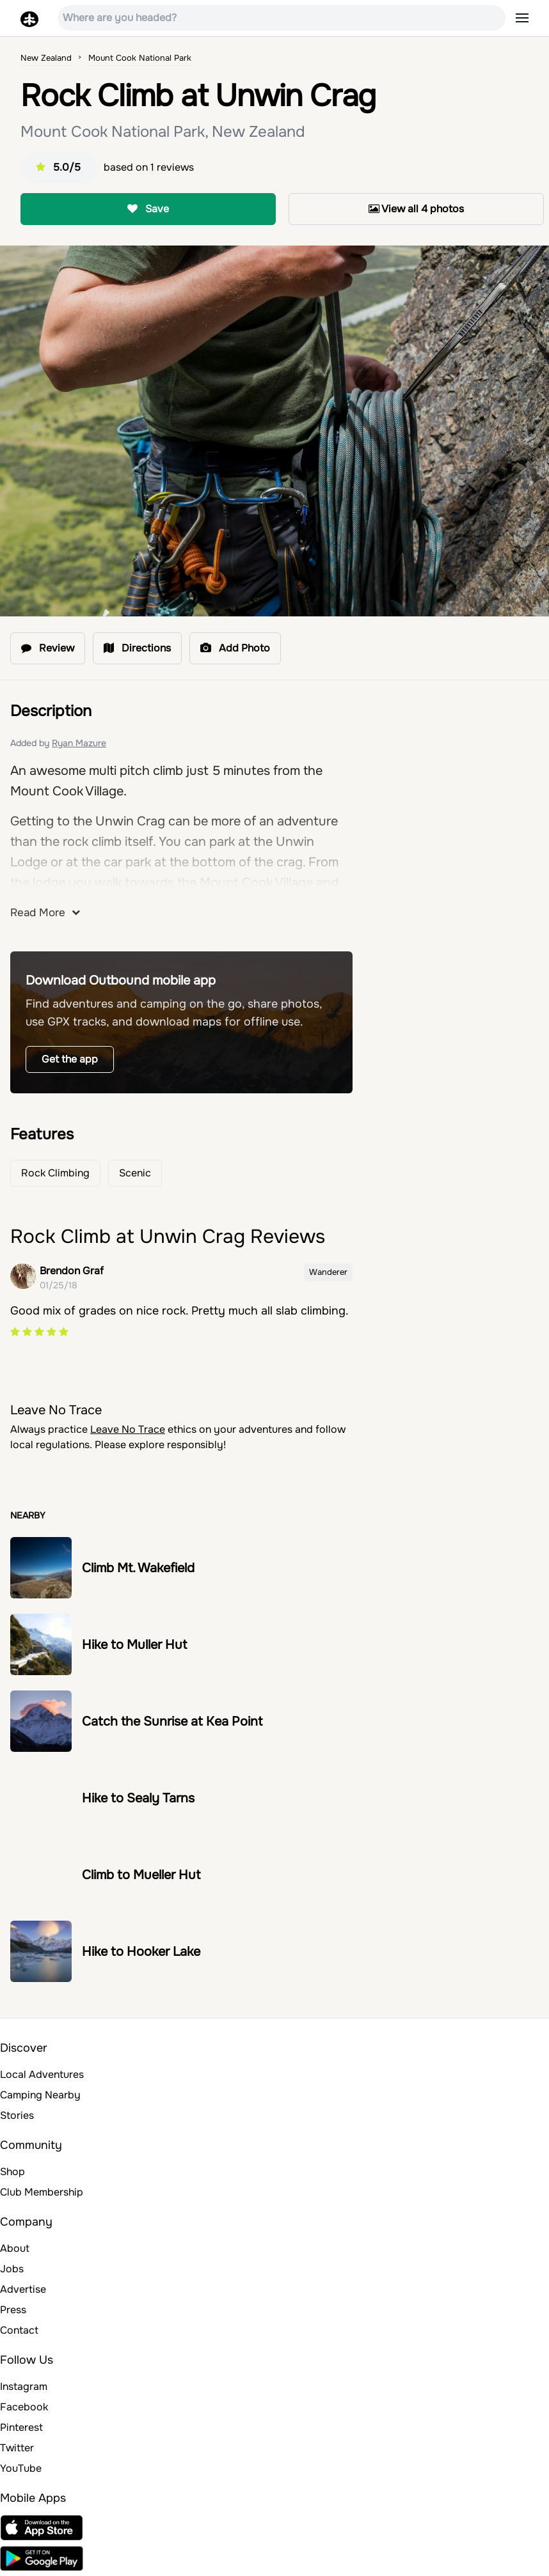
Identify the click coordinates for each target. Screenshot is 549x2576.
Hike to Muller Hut (134, 1645)
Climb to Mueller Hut (141, 1875)
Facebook (24, 2407)
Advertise (23, 2289)
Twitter (17, 2448)
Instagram (23, 2386)
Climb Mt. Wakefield (138, 1568)
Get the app (70, 1059)
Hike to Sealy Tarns (138, 1798)
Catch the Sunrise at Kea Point (172, 1721)
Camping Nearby (40, 2095)
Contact (19, 2330)
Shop (12, 2171)
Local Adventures (42, 2074)
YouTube (21, 2468)
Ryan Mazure (79, 743)
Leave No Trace (127, 1429)
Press (13, 2309)
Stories (17, 2115)
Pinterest (21, 2427)
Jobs (12, 2268)
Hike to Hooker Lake (141, 1952)
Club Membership (41, 2192)
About (14, 2248)
